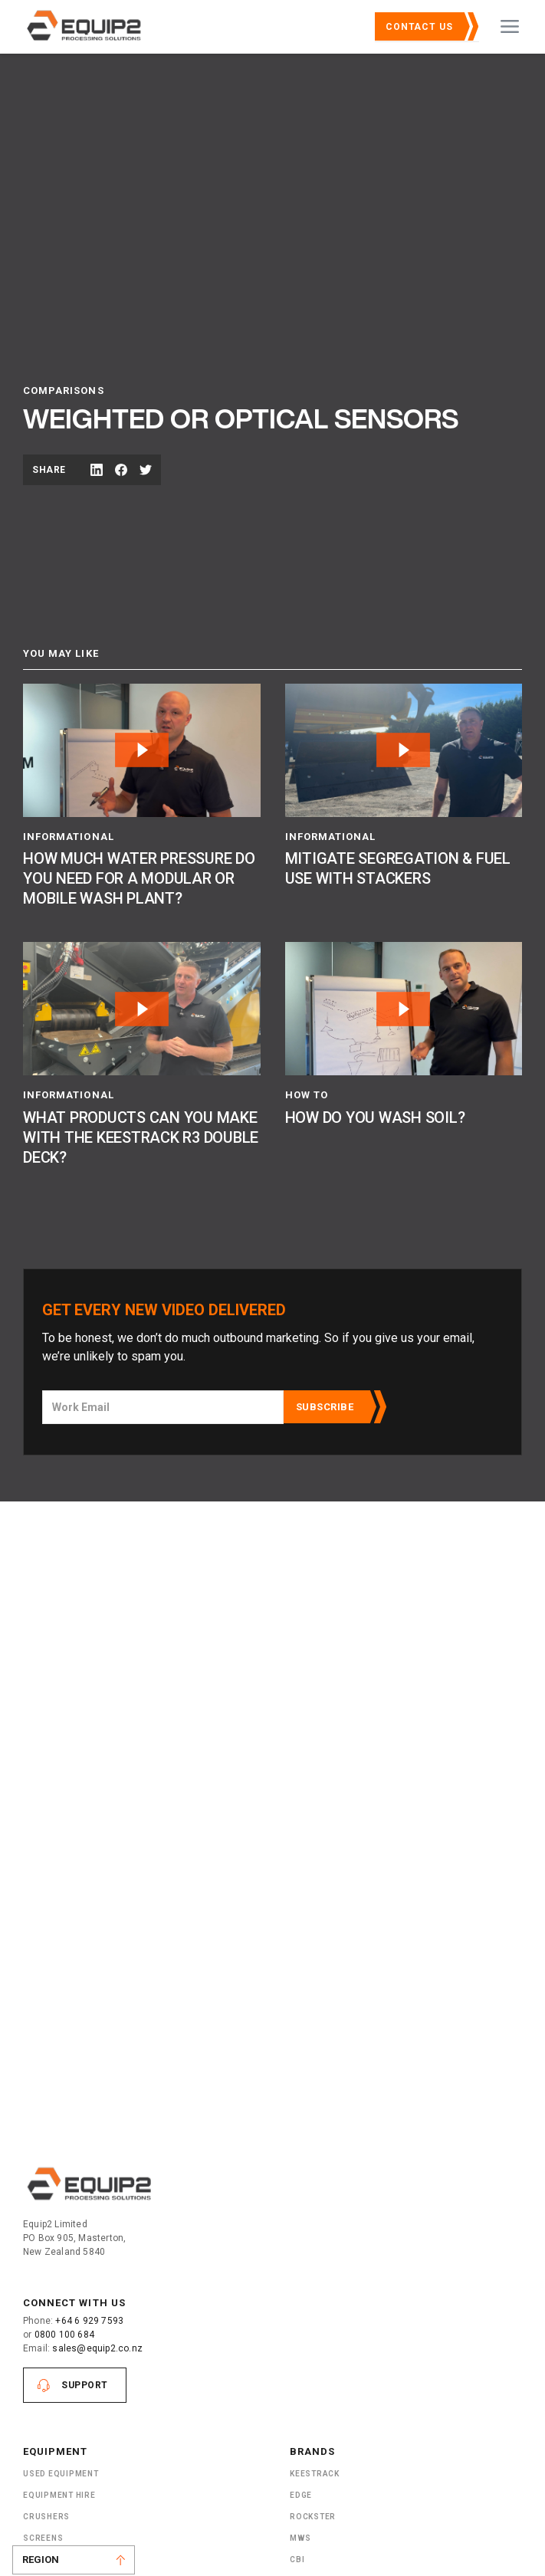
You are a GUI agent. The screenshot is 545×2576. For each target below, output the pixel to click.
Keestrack (315, 2473)
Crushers (46, 2516)
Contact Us (419, 26)
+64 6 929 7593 (89, 2320)
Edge (301, 2495)
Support (84, 2385)
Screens (43, 2538)
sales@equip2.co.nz (97, 2348)
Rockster (313, 2516)
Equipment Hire (59, 2495)
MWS (300, 2538)
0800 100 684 (64, 2334)
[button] (509, 26)
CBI (297, 2559)
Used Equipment (61, 2473)
